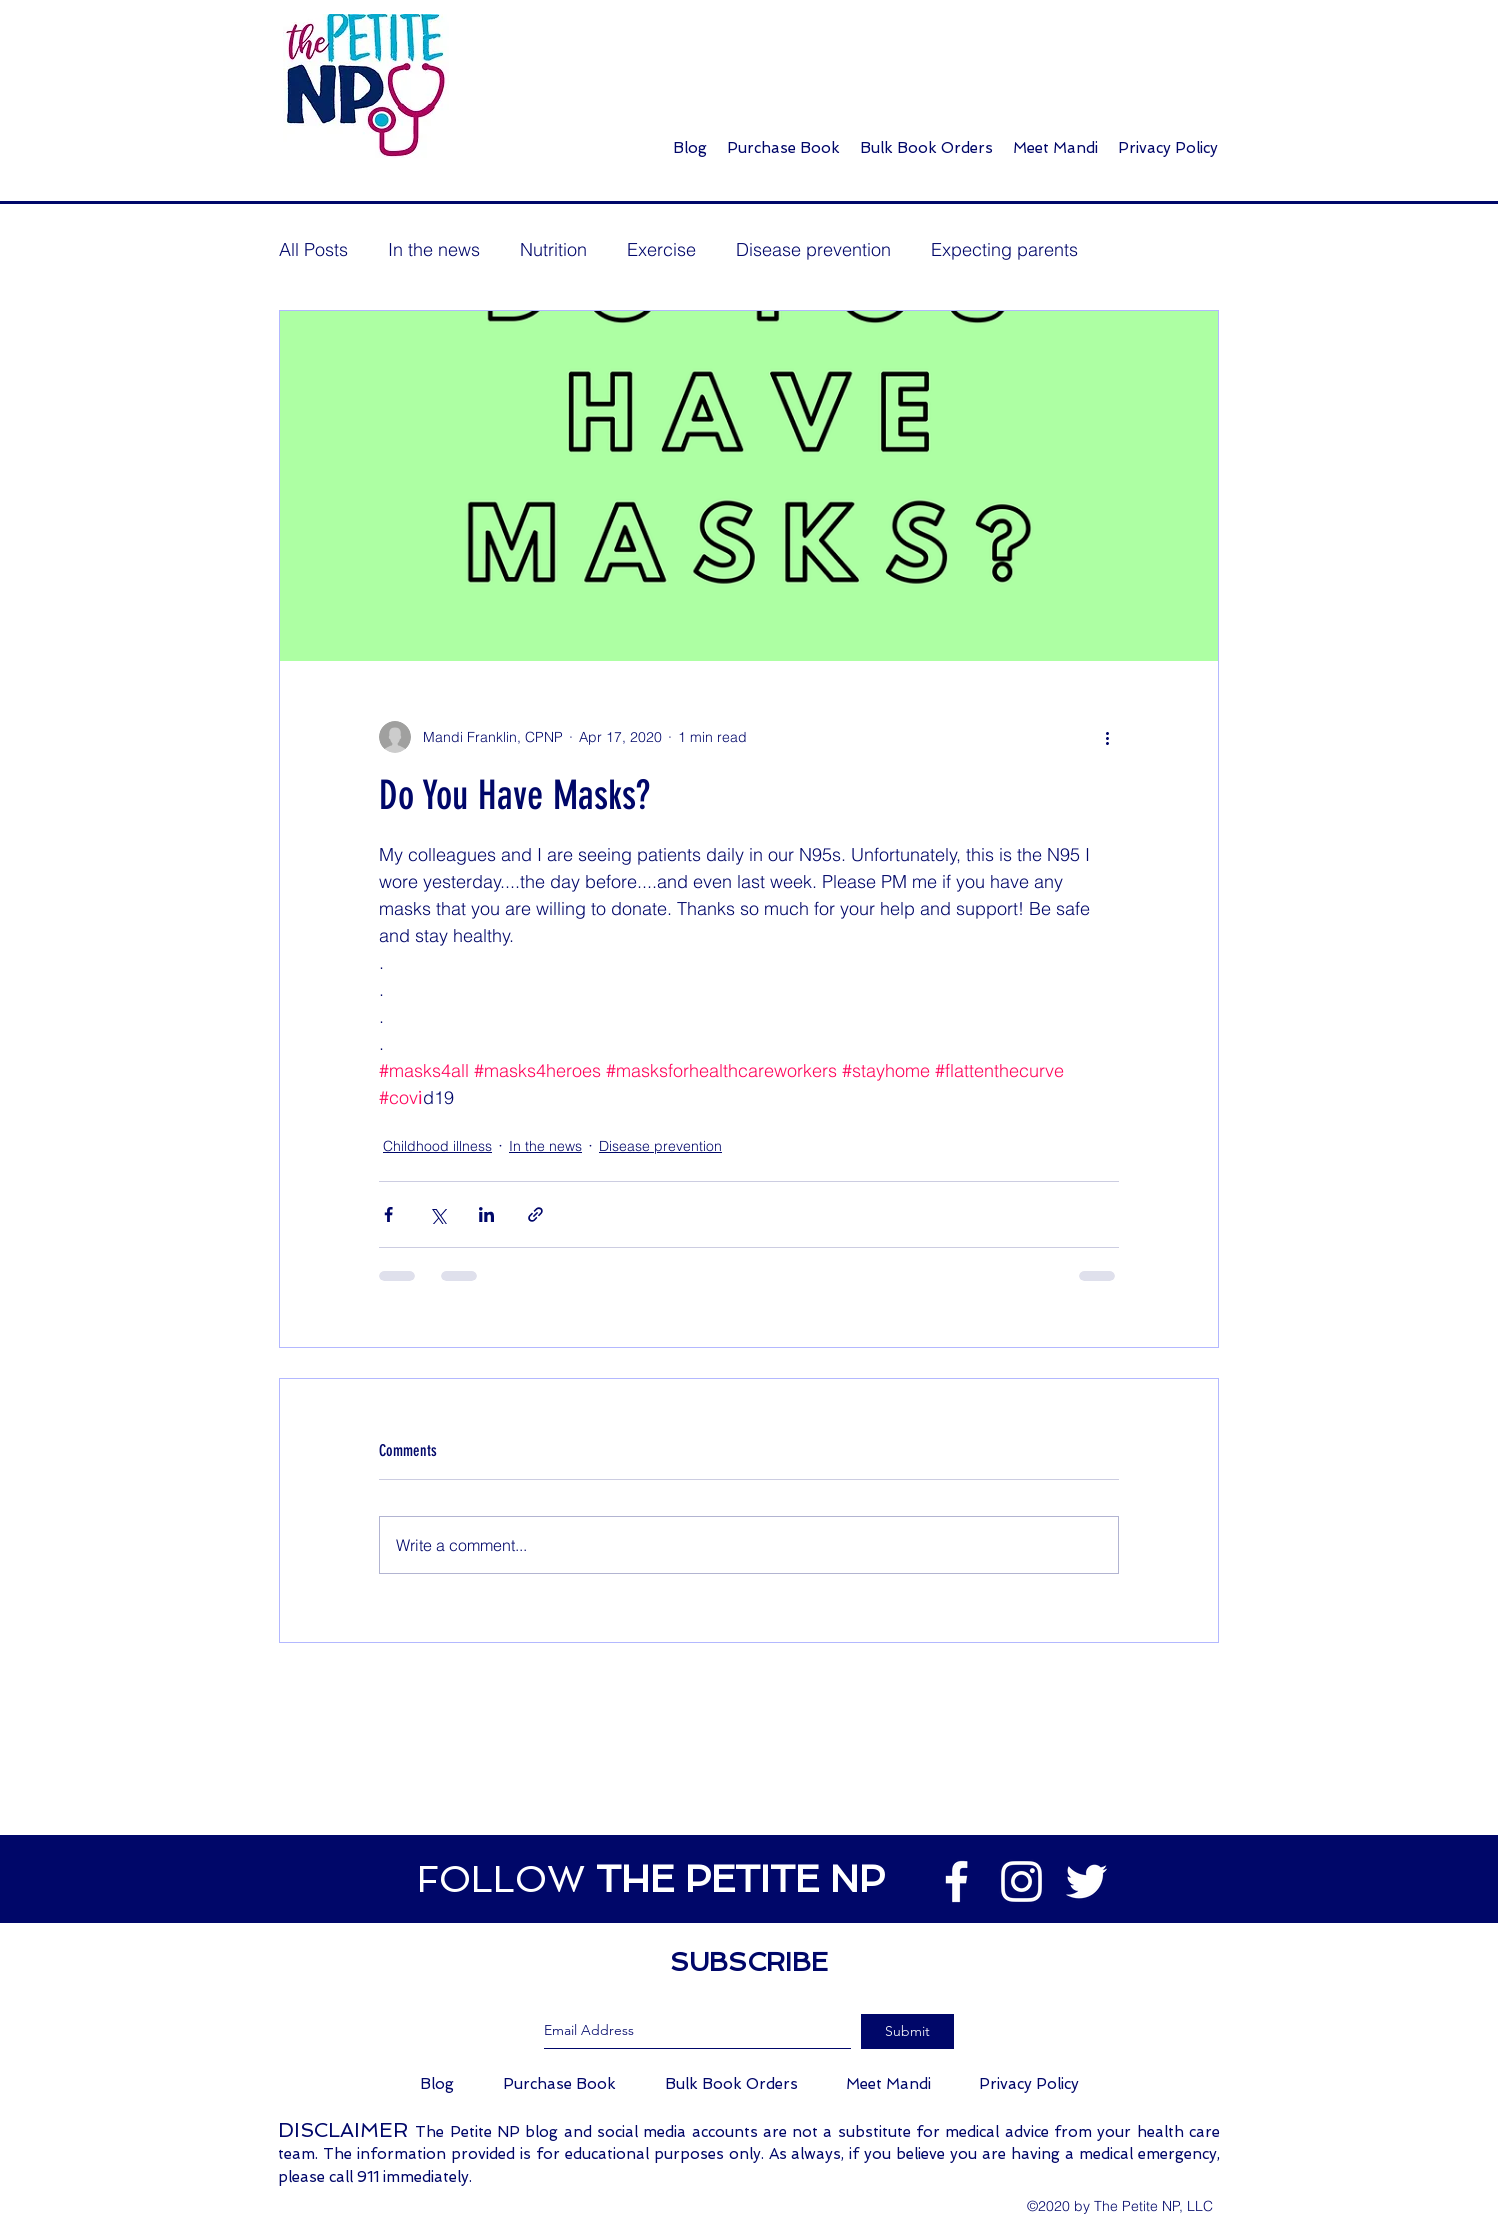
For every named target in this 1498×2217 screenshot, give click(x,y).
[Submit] (907, 2031)
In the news (434, 249)
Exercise (661, 249)
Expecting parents (1004, 249)
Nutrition (553, 249)
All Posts (313, 249)
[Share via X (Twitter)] (437, 1214)
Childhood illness (437, 1146)
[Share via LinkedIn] (486, 1214)
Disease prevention (813, 249)
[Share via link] (535, 1214)
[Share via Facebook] (388, 1214)
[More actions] (1107, 737)
